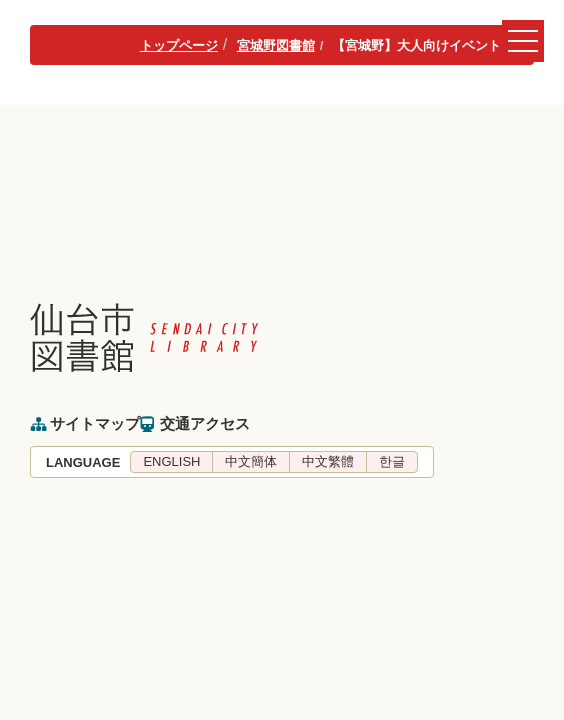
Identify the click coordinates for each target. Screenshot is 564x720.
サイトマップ (95, 423)
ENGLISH (171, 461)
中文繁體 (328, 461)
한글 (392, 461)
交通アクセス (205, 423)
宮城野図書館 (276, 45)
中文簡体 (251, 461)
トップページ (179, 45)
